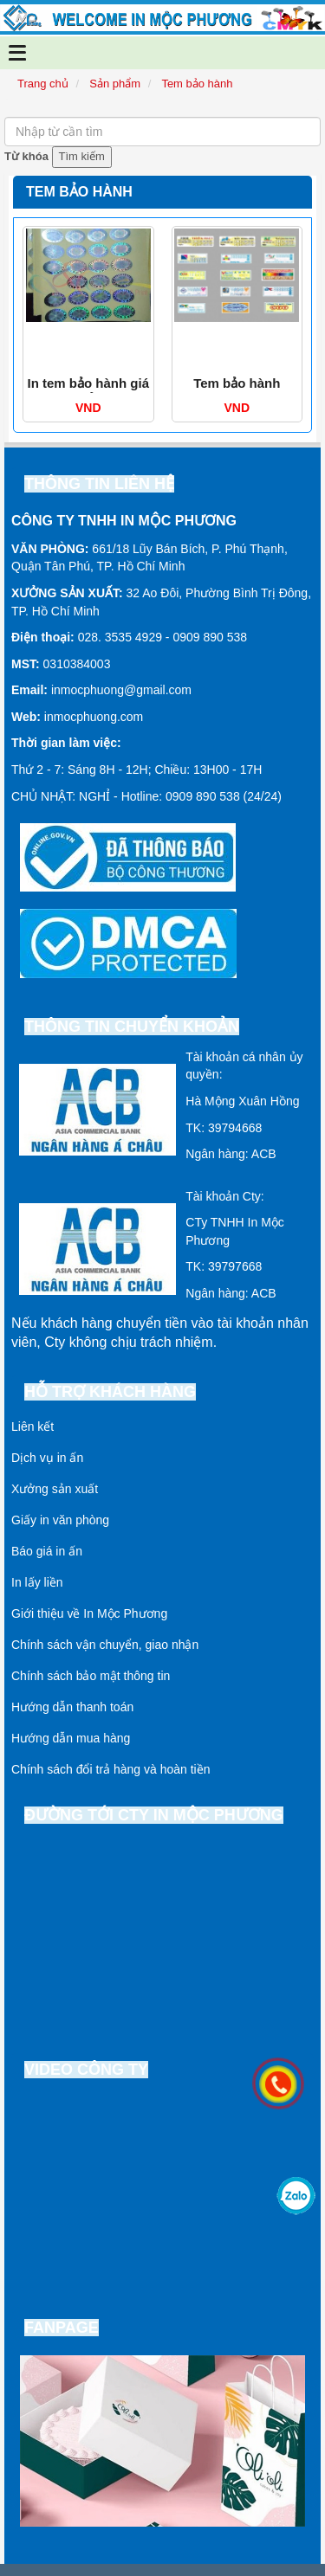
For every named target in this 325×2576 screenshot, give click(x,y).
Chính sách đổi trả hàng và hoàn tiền (110, 1769)
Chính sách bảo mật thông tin (90, 1676)
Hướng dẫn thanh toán (72, 1707)
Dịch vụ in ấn (47, 1458)
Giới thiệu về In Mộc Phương (89, 1613)
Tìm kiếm (82, 156)
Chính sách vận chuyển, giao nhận (104, 1645)
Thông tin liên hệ (99, 484)
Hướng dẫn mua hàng (70, 1738)
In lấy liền (37, 1582)
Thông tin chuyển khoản (131, 1026)
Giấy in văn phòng (60, 1520)
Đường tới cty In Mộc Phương (153, 1815)
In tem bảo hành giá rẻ (88, 391)
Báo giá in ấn (46, 1551)
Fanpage (61, 2327)
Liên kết (32, 1426)
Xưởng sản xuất (54, 1489)
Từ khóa (26, 156)
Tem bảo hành (236, 383)
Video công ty (86, 2069)
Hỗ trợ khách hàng (110, 1392)
